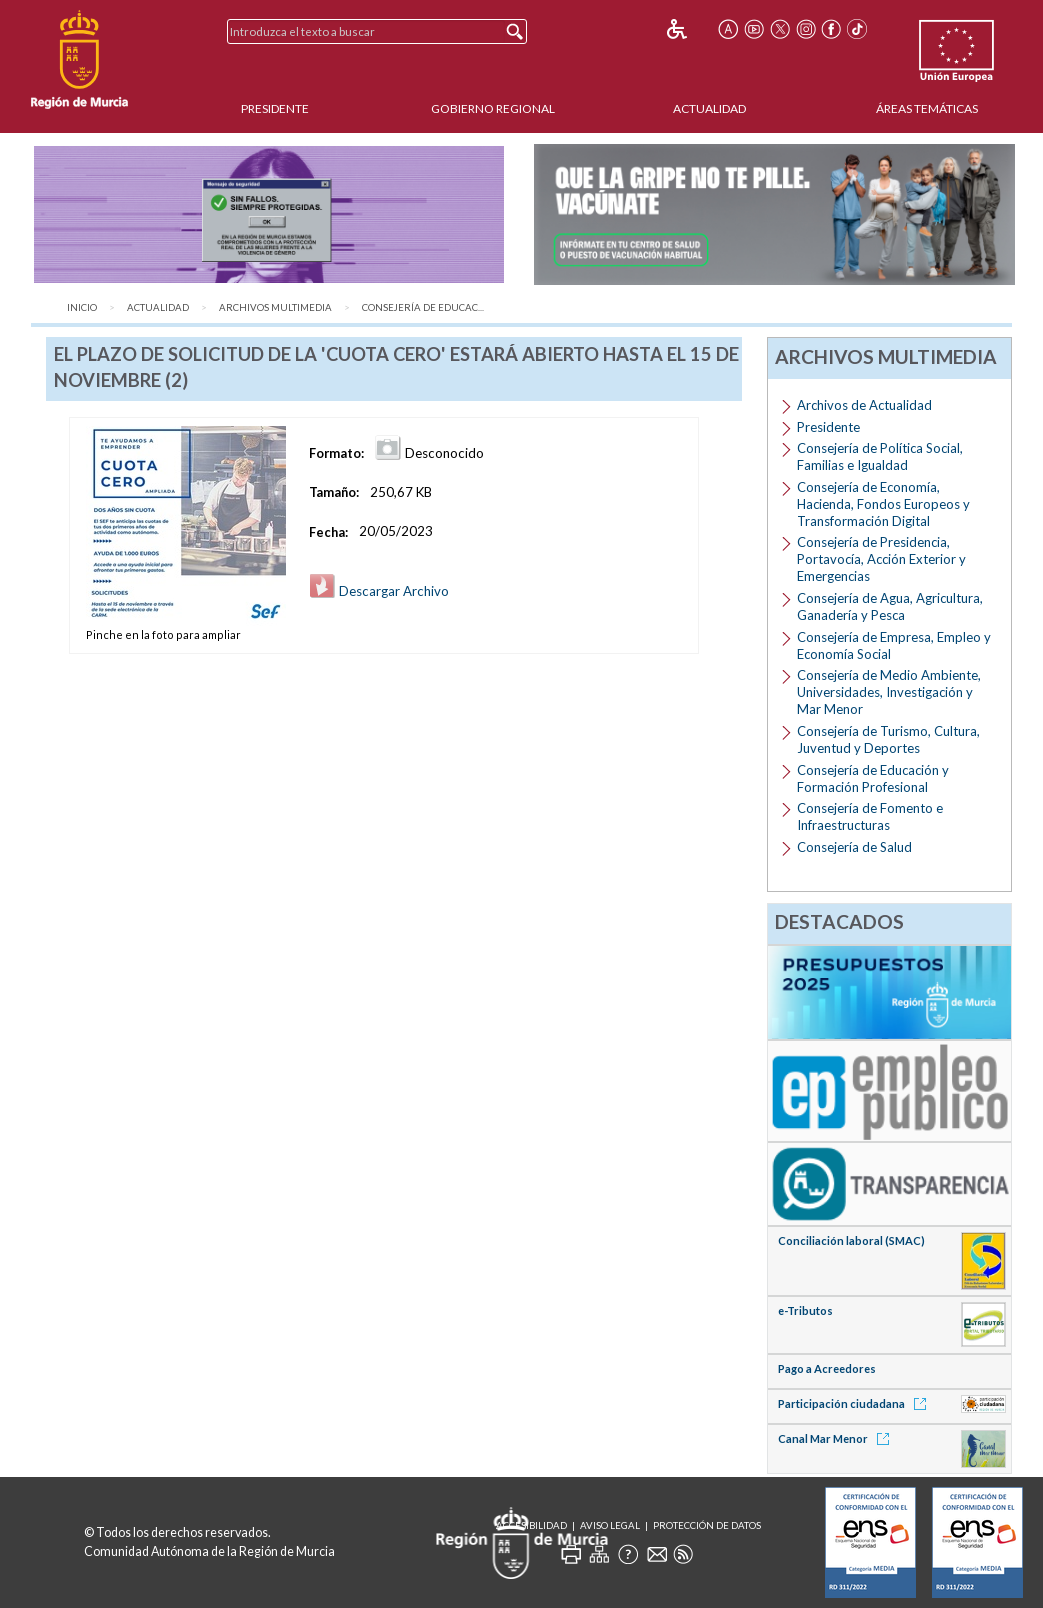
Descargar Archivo (379, 591)
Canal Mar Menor (837, 1438)
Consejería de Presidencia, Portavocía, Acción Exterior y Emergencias (881, 559)
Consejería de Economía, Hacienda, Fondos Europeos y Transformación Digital (883, 504)
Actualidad (709, 108)
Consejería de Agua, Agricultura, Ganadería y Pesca (890, 606)
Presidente (275, 108)
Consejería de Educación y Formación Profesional (873, 778)
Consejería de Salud (854, 847)
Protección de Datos (707, 1525)
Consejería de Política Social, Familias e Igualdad (880, 456)
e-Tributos (805, 1310)
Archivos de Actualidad (864, 405)
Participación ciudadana (855, 1403)
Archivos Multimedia (275, 307)
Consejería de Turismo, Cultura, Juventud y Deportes (888, 739)
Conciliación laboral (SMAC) (851, 1240)
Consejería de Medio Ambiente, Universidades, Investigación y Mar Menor (889, 692)
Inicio (82, 307)
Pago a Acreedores (827, 1368)
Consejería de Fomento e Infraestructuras (870, 816)
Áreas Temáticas (927, 108)
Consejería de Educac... (423, 307)
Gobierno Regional (493, 108)
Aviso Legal (610, 1525)
